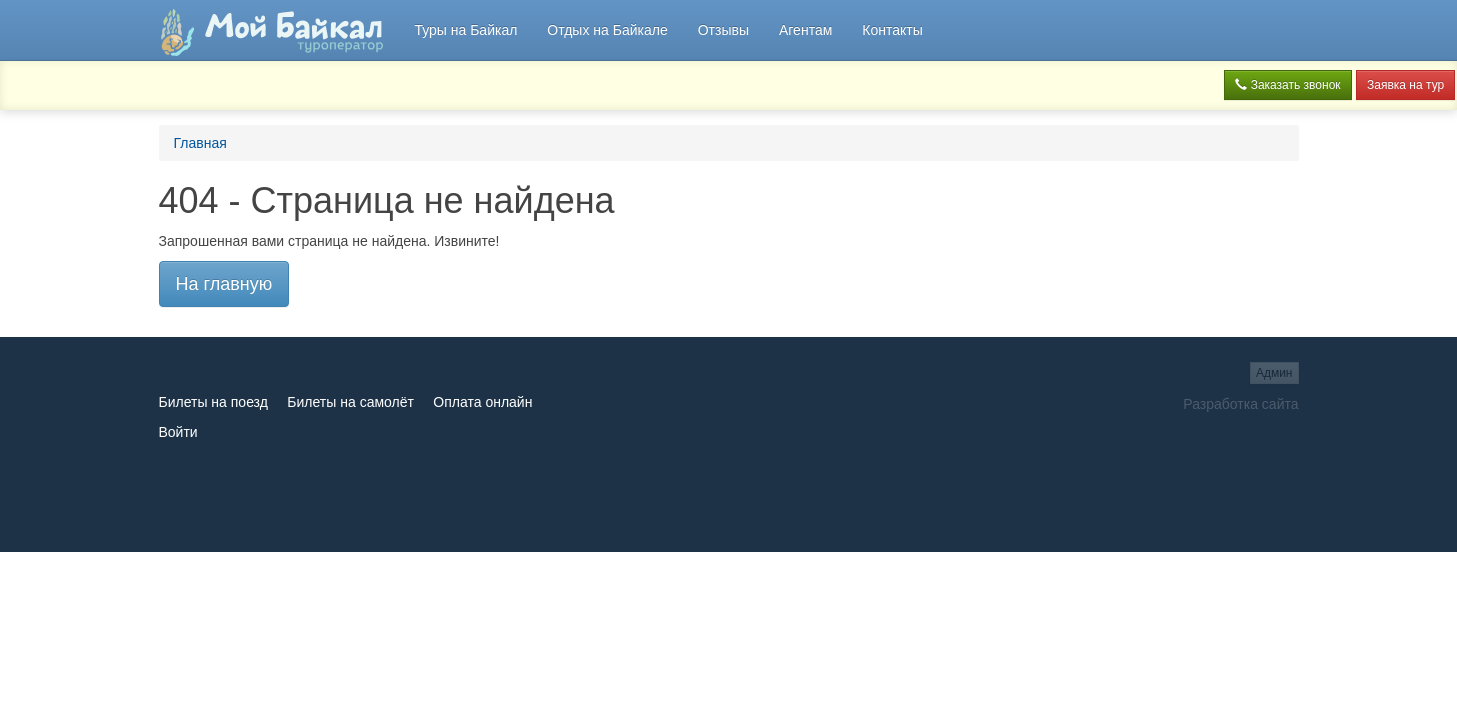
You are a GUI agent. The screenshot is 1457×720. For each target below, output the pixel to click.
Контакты (892, 30)
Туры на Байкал (465, 30)
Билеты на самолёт (350, 402)
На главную (224, 284)
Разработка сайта (1240, 404)
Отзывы (723, 30)
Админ (1274, 373)
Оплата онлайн (482, 402)
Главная (200, 143)
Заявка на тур (1405, 85)
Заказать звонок (1287, 85)
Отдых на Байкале (607, 30)
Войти (178, 432)
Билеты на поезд (213, 402)
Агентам (805, 30)
